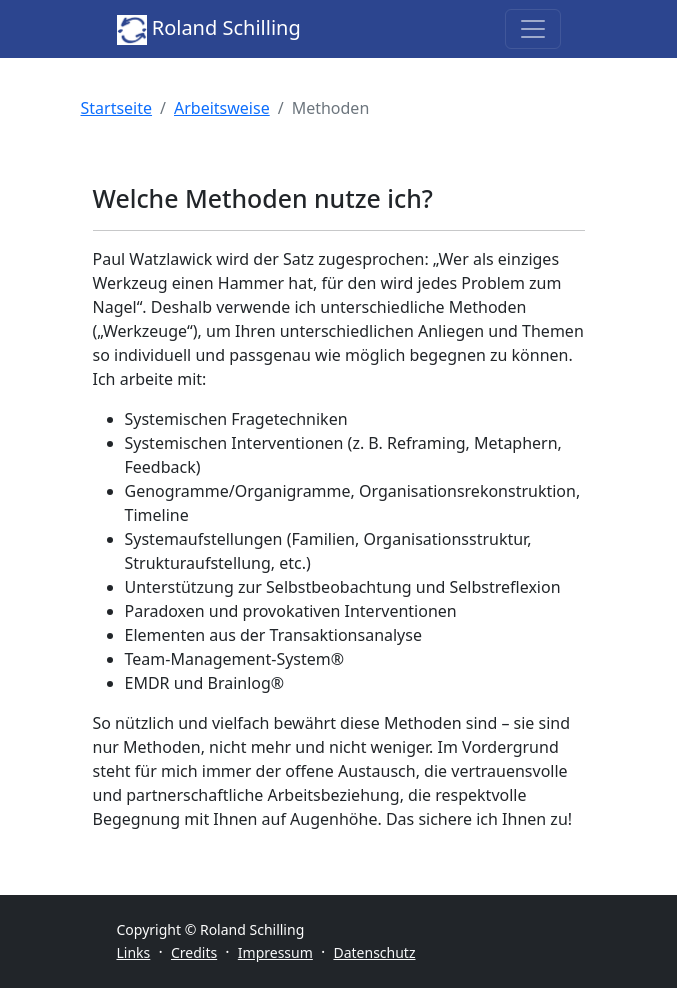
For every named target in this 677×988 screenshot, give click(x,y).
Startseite (117, 108)
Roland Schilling (209, 29)
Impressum (275, 952)
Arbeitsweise (222, 108)
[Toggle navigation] (533, 29)
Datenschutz (374, 952)
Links (134, 952)
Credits (194, 952)
